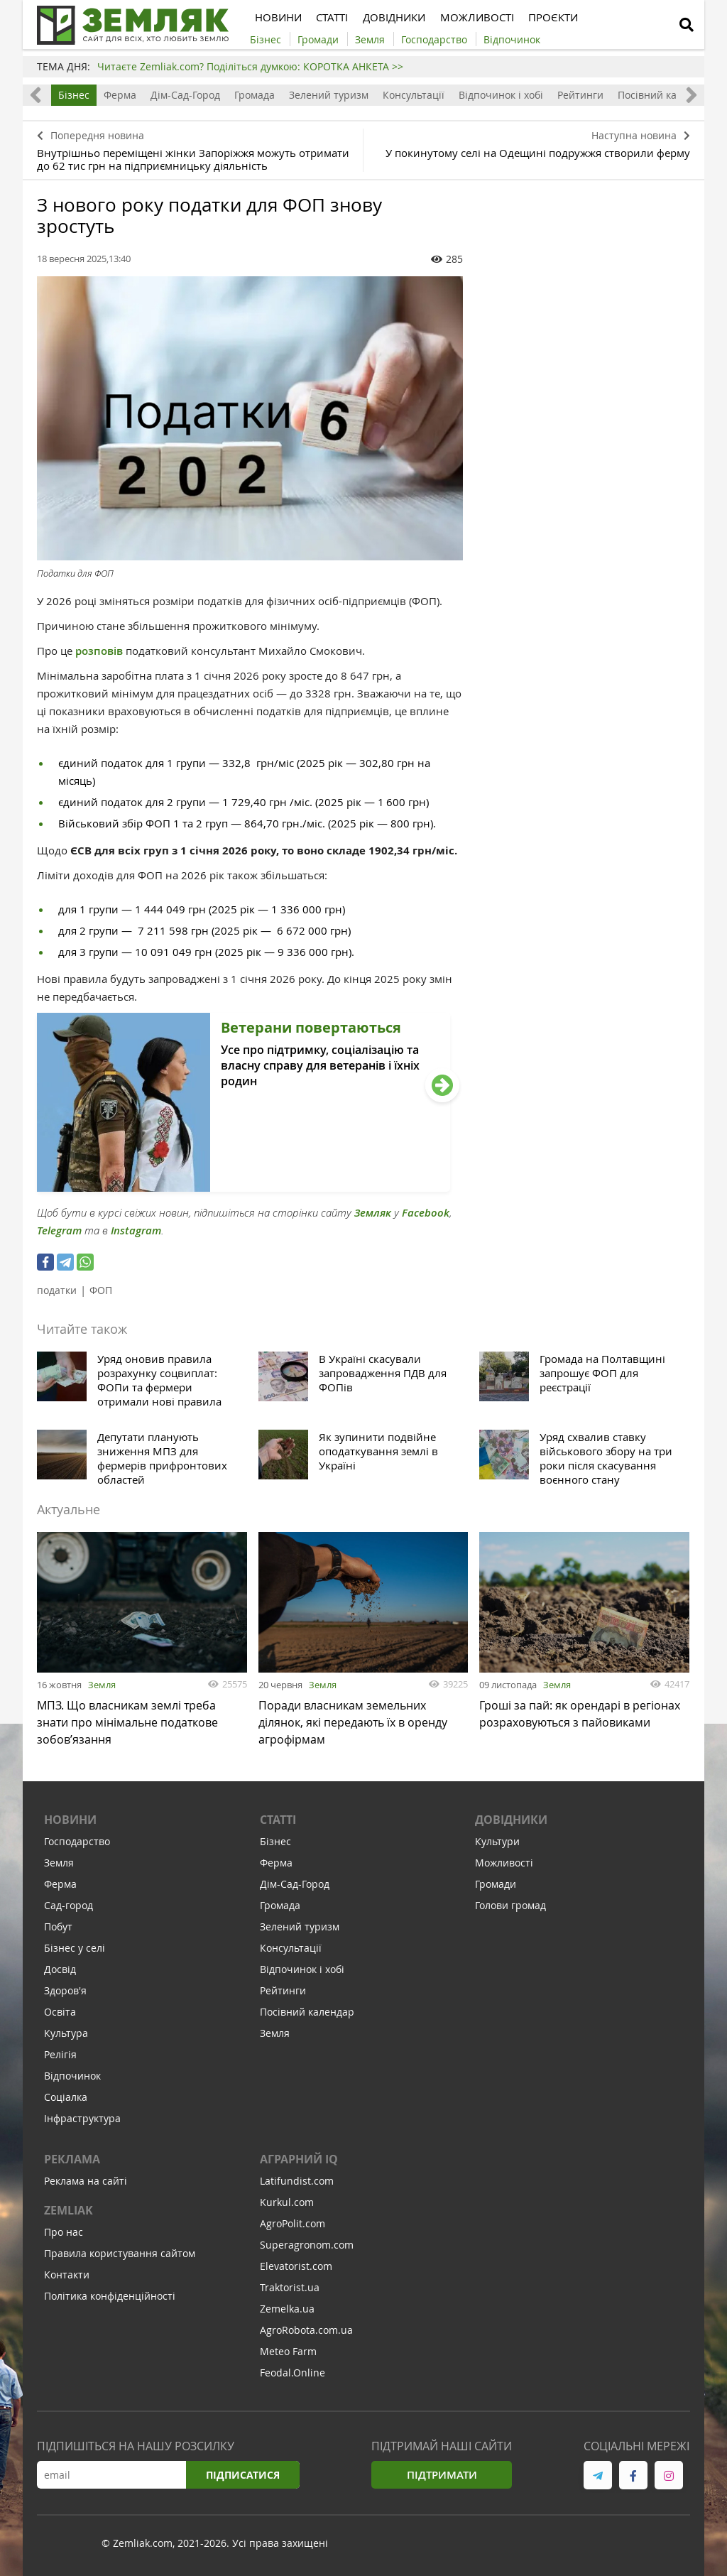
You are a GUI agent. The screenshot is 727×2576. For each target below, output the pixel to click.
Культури (497, 1845)
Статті (278, 1823)
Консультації (413, 95)
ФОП (100, 1290)
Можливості (504, 1866)
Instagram (136, 1230)
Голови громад (510, 1908)
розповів (100, 650)
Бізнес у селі (74, 1951)
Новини (70, 1823)
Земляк (372, 1212)
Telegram (59, 1230)
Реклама (72, 2162)
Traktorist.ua (289, 2291)
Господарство (77, 1845)
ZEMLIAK (68, 2214)
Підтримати (442, 2478)
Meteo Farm (288, 2355)
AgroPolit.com (292, 2227)
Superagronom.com (307, 2248)
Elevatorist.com (296, 2269)
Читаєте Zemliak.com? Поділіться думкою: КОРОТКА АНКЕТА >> (250, 66)
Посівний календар (665, 95)
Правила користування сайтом (119, 2256)
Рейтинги (580, 95)
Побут (58, 1930)
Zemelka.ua (287, 2312)
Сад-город (68, 1908)
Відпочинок (72, 2079)
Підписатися (243, 2478)
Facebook (425, 1212)
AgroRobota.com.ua (306, 2333)
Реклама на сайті (85, 2184)
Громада (254, 95)
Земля (102, 1684)
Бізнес (73, 95)
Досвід (60, 1972)
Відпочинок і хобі (501, 95)
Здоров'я (65, 1994)
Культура (66, 2036)
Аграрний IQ (299, 2162)
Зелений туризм (328, 95)
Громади (495, 1887)
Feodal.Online (292, 2376)
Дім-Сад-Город (185, 95)
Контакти (66, 2278)
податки (57, 1290)
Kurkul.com (287, 2205)
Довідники (511, 1823)
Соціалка (65, 2100)
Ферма (120, 95)
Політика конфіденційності (109, 2299)
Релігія (60, 2058)
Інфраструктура (82, 2122)
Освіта (60, 2015)
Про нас (63, 2235)
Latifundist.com (297, 2184)
